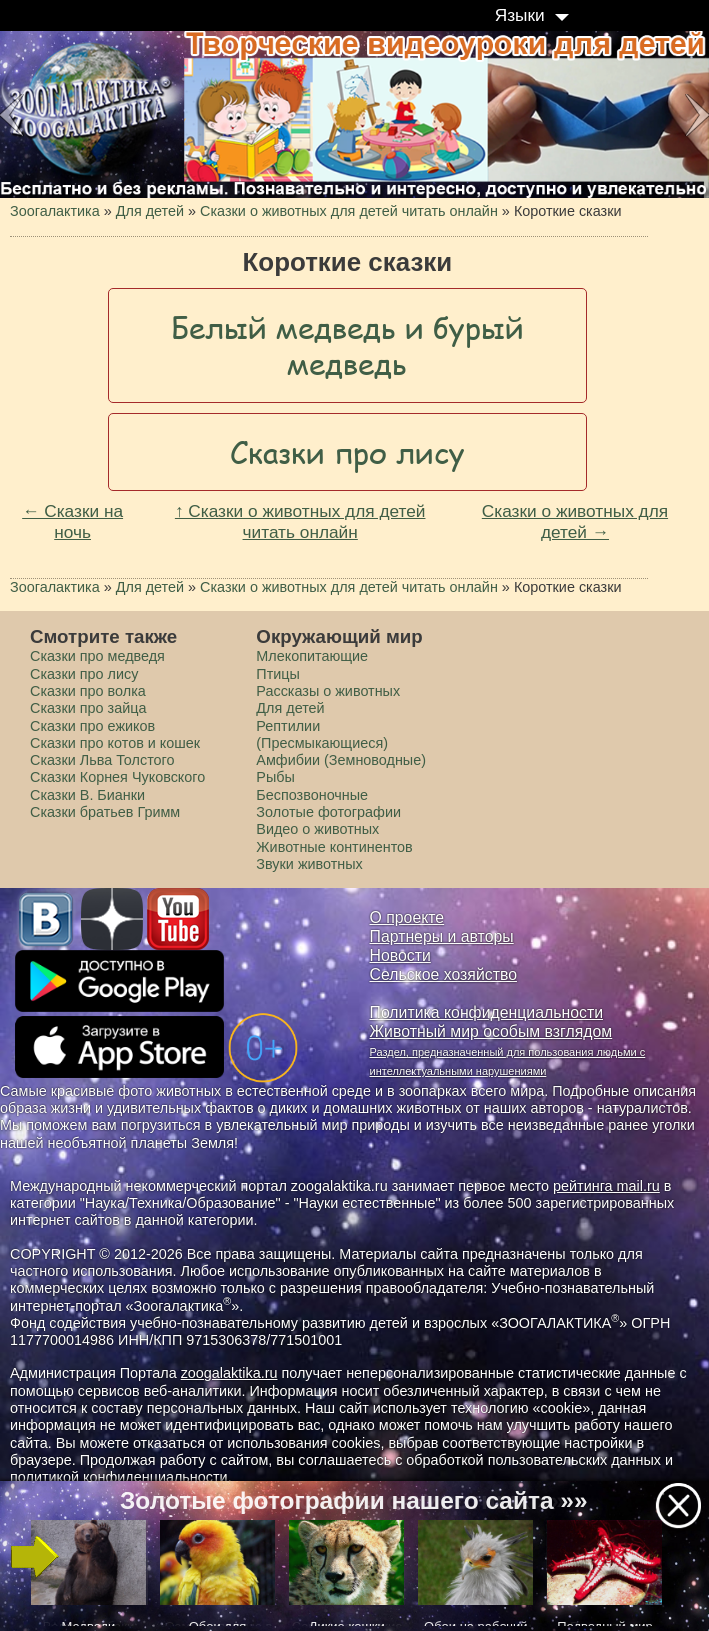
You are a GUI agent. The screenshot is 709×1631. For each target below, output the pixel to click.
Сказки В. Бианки (87, 795)
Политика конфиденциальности (487, 1012)
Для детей (290, 708)
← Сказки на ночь (72, 521)
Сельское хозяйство (443, 974)
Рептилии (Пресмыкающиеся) (322, 734)
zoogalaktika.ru (229, 1373)
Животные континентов (334, 847)
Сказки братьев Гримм (105, 812)
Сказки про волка (88, 691)
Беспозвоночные (312, 795)
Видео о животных (317, 829)
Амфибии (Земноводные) (341, 760)
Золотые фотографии (328, 812)
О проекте (407, 917)
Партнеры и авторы (442, 936)
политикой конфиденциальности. (121, 1477)
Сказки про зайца (88, 708)
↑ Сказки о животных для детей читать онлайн (300, 521)
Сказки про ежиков (92, 726)
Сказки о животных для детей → (575, 521)
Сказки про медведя (97, 656)
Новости (400, 955)
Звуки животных (309, 864)
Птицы (278, 674)
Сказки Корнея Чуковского (117, 777)
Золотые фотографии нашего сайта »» (353, 1500)
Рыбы (275, 777)
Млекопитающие (312, 656)
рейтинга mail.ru (606, 1186)
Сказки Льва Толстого (102, 760)
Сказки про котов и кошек (115, 743)
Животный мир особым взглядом (491, 1031)
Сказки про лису (84, 674)
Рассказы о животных (328, 691)
